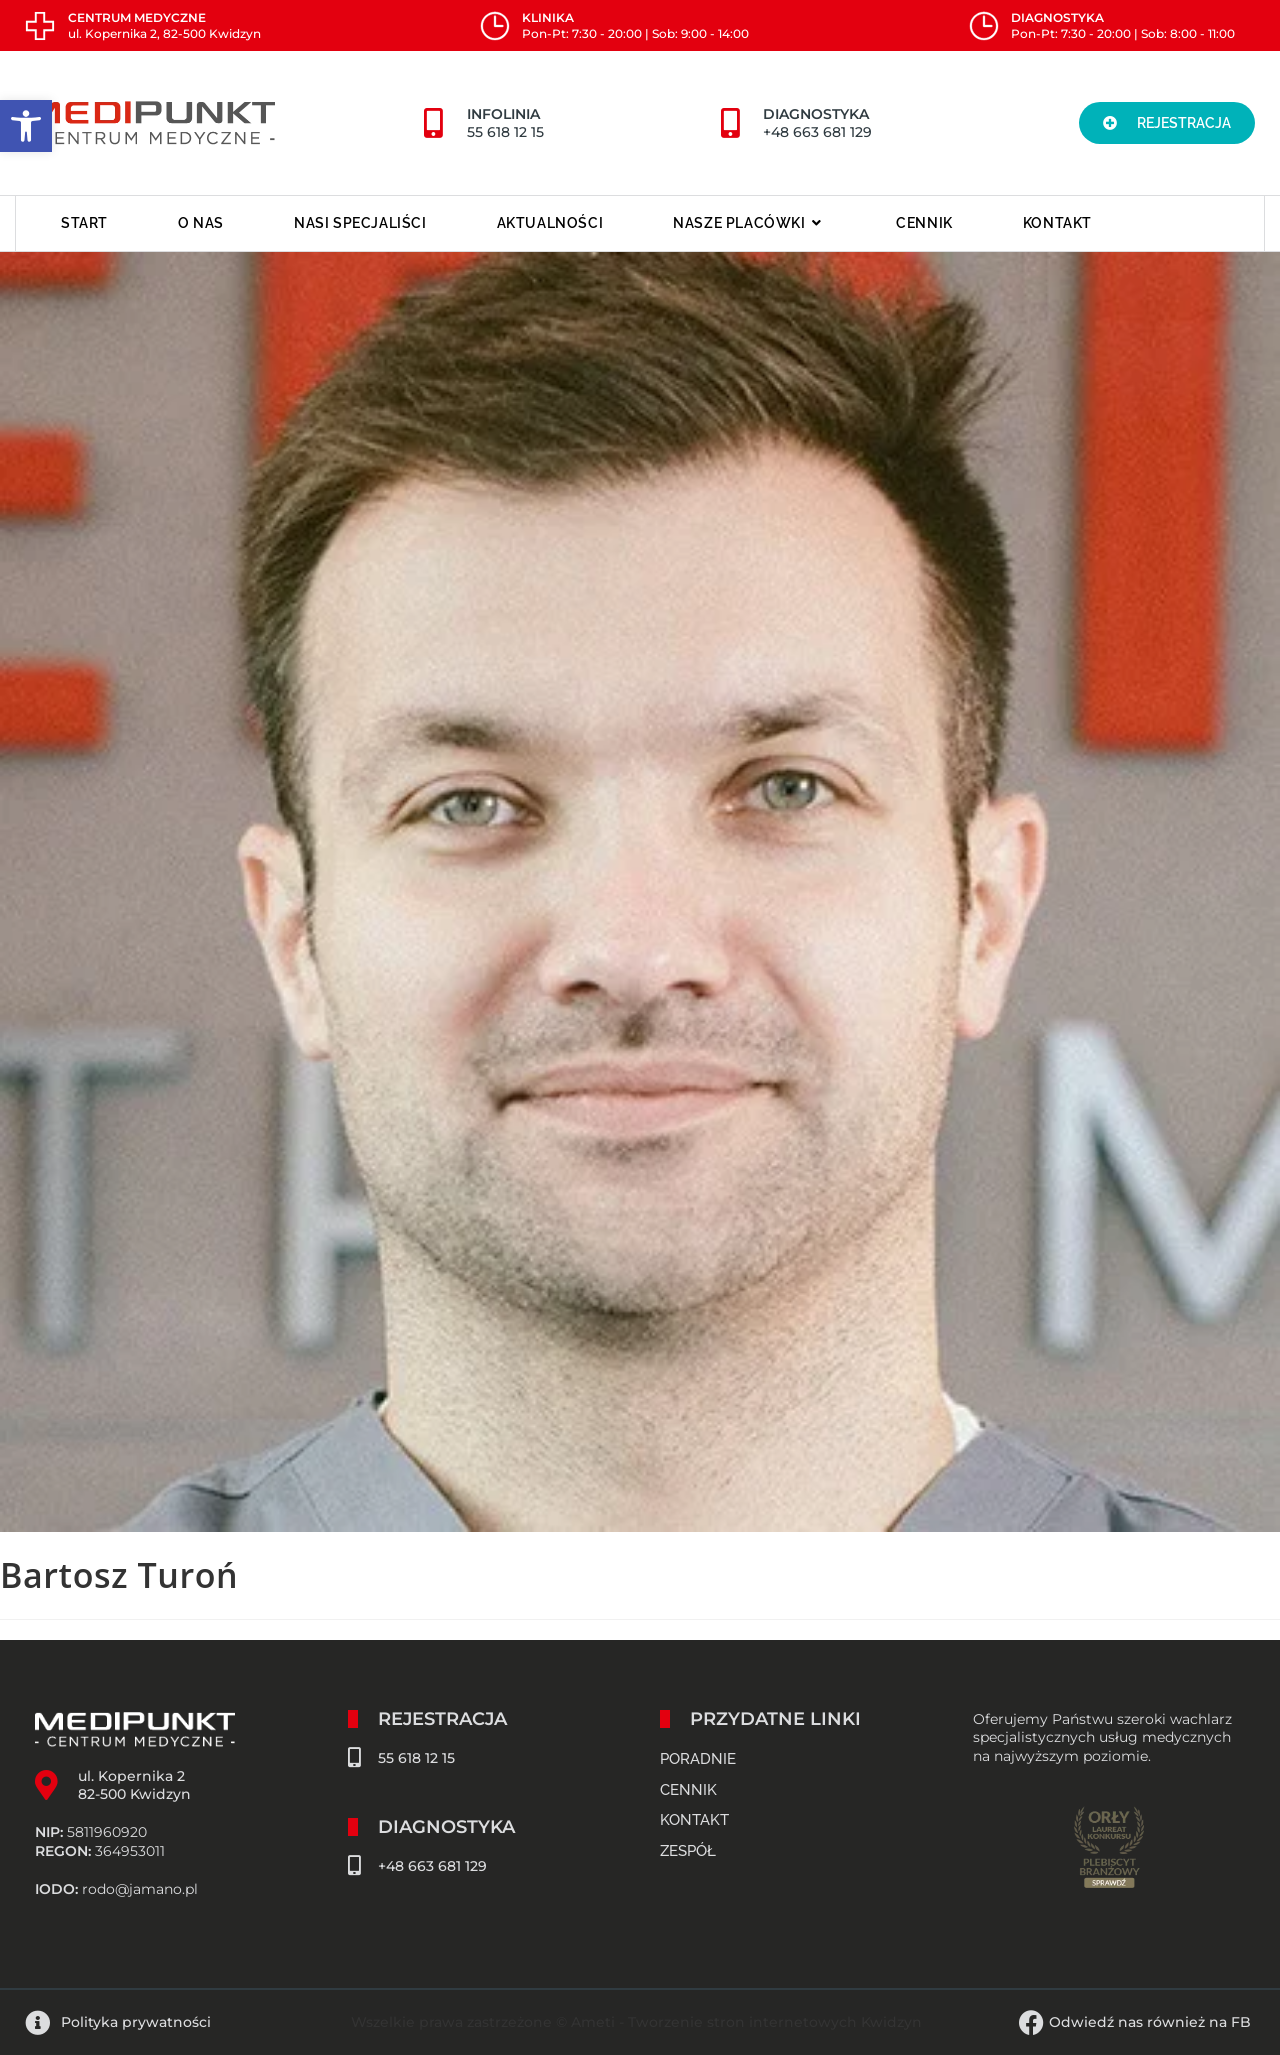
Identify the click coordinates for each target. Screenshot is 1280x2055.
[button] (1167, 123)
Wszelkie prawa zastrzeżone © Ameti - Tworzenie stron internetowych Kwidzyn (636, 2022)
